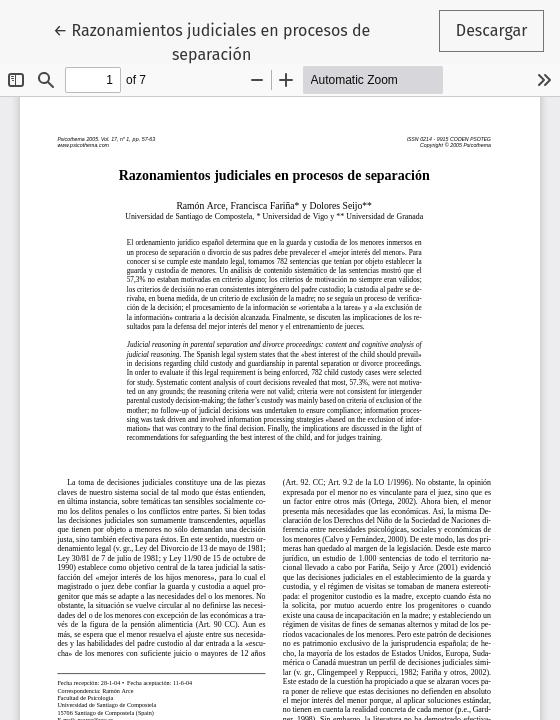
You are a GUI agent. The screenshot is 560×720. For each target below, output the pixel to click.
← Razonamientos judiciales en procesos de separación (211, 41)
